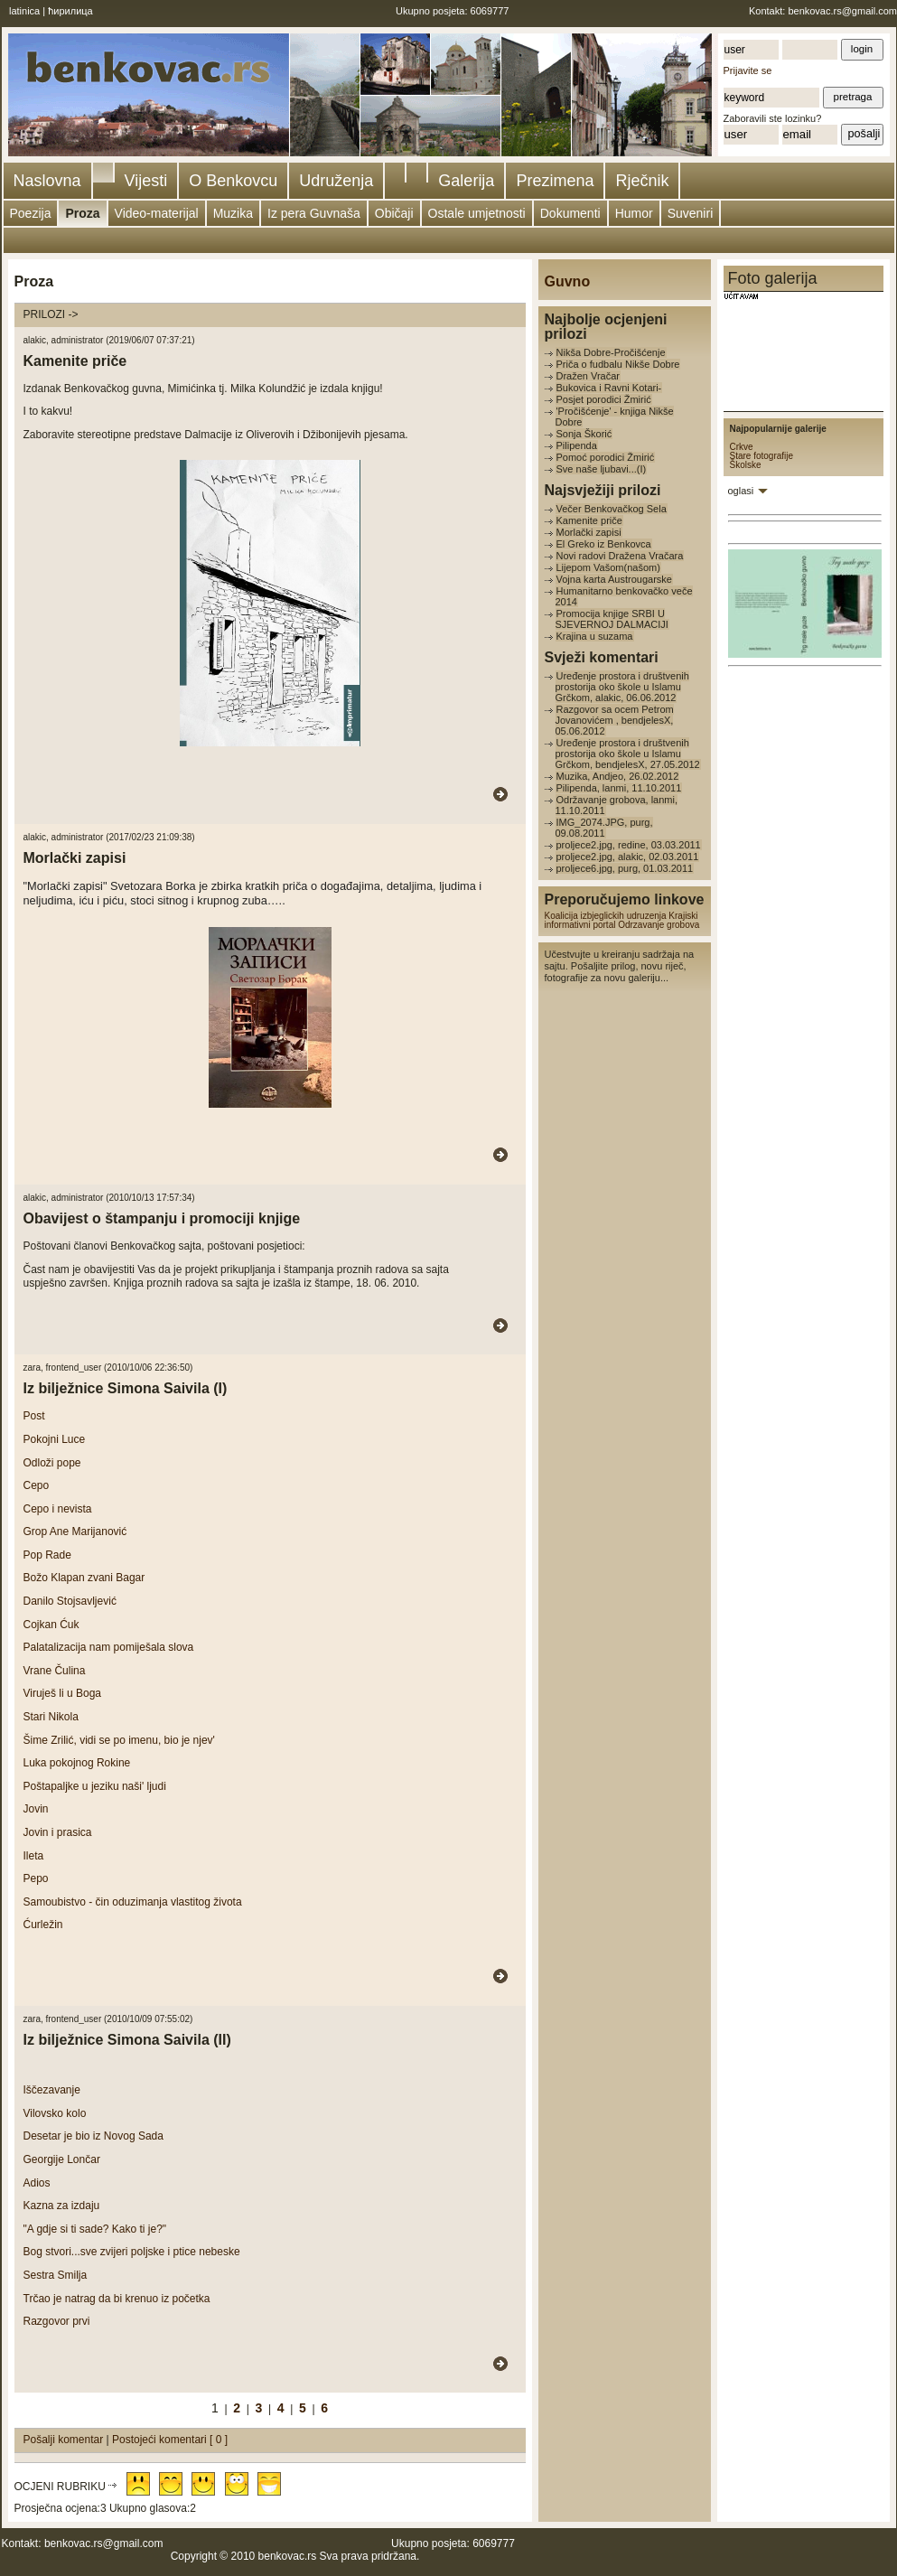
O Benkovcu (233, 181)
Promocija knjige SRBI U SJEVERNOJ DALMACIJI (612, 619)
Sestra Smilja (55, 2275)
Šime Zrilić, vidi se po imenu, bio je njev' (119, 1740)
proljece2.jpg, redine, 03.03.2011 (628, 844)
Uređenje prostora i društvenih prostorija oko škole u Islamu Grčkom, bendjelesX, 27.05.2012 (628, 753)
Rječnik (641, 181)
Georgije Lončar (61, 2159)
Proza (82, 213)
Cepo (36, 1485)
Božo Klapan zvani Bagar (84, 1577)
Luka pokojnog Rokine (77, 1762)
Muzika (233, 213)
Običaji (394, 213)
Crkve (741, 447)
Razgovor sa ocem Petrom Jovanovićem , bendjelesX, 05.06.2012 (615, 720)
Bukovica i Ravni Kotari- (609, 387)
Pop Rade (47, 1555)
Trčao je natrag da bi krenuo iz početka (116, 2298)
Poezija (30, 213)
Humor (634, 213)
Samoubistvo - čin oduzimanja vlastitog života (132, 1902)
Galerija (466, 181)
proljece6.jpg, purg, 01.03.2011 (625, 868)
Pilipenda (576, 445)
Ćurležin (43, 1924)
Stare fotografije (762, 456)
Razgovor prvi (56, 2321)
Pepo (36, 1878)
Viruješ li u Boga (62, 1693)
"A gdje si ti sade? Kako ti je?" (95, 2229)
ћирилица (70, 10)
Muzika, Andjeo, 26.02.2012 (617, 776)
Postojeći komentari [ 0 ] (170, 2439)
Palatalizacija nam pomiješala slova (108, 1647)
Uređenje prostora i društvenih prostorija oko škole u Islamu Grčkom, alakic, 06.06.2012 (622, 686)
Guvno (568, 281)
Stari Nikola (51, 1716)
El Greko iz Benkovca (603, 544)
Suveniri (691, 213)
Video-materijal (157, 213)
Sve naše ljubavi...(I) (601, 469)
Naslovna (47, 181)
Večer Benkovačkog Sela (611, 508)
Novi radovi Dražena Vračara (620, 555)
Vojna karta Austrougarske (614, 579)
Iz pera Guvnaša (313, 213)
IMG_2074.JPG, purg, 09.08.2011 (604, 827)
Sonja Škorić (584, 433)
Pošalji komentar (65, 2439)
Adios (37, 2183)
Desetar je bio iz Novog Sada (93, 2136)
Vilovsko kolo (55, 2113)
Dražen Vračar (588, 375)
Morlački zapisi (588, 532)
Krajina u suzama (594, 636)
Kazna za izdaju (61, 2205)
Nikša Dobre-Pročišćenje (611, 352)
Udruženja (336, 181)
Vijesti (146, 181)
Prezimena (554, 181)
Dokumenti (570, 213)
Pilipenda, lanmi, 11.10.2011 (619, 787)
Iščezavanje (51, 2090)
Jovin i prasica (57, 1832)
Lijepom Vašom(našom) (608, 567)
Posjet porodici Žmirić (603, 399)
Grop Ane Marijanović (75, 1531)
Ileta (33, 1856)
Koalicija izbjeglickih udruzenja (606, 916)
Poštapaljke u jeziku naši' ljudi (94, 1786)
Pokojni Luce (54, 1439)
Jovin (36, 1809)
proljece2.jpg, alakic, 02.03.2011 (627, 856)
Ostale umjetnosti (477, 213)
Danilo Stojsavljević (70, 1601)
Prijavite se (748, 70)
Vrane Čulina (54, 1670)
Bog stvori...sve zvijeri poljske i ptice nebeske (131, 2251)
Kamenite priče (589, 520)
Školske (746, 465)
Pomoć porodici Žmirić (605, 457)
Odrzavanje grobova (658, 925)
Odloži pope (52, 1463)
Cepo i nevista (57, 1509)
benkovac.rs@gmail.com (842, 10)
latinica (24, 10)
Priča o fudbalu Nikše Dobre (618, 364)
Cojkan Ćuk (51, 1624)
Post (34, 1416)
